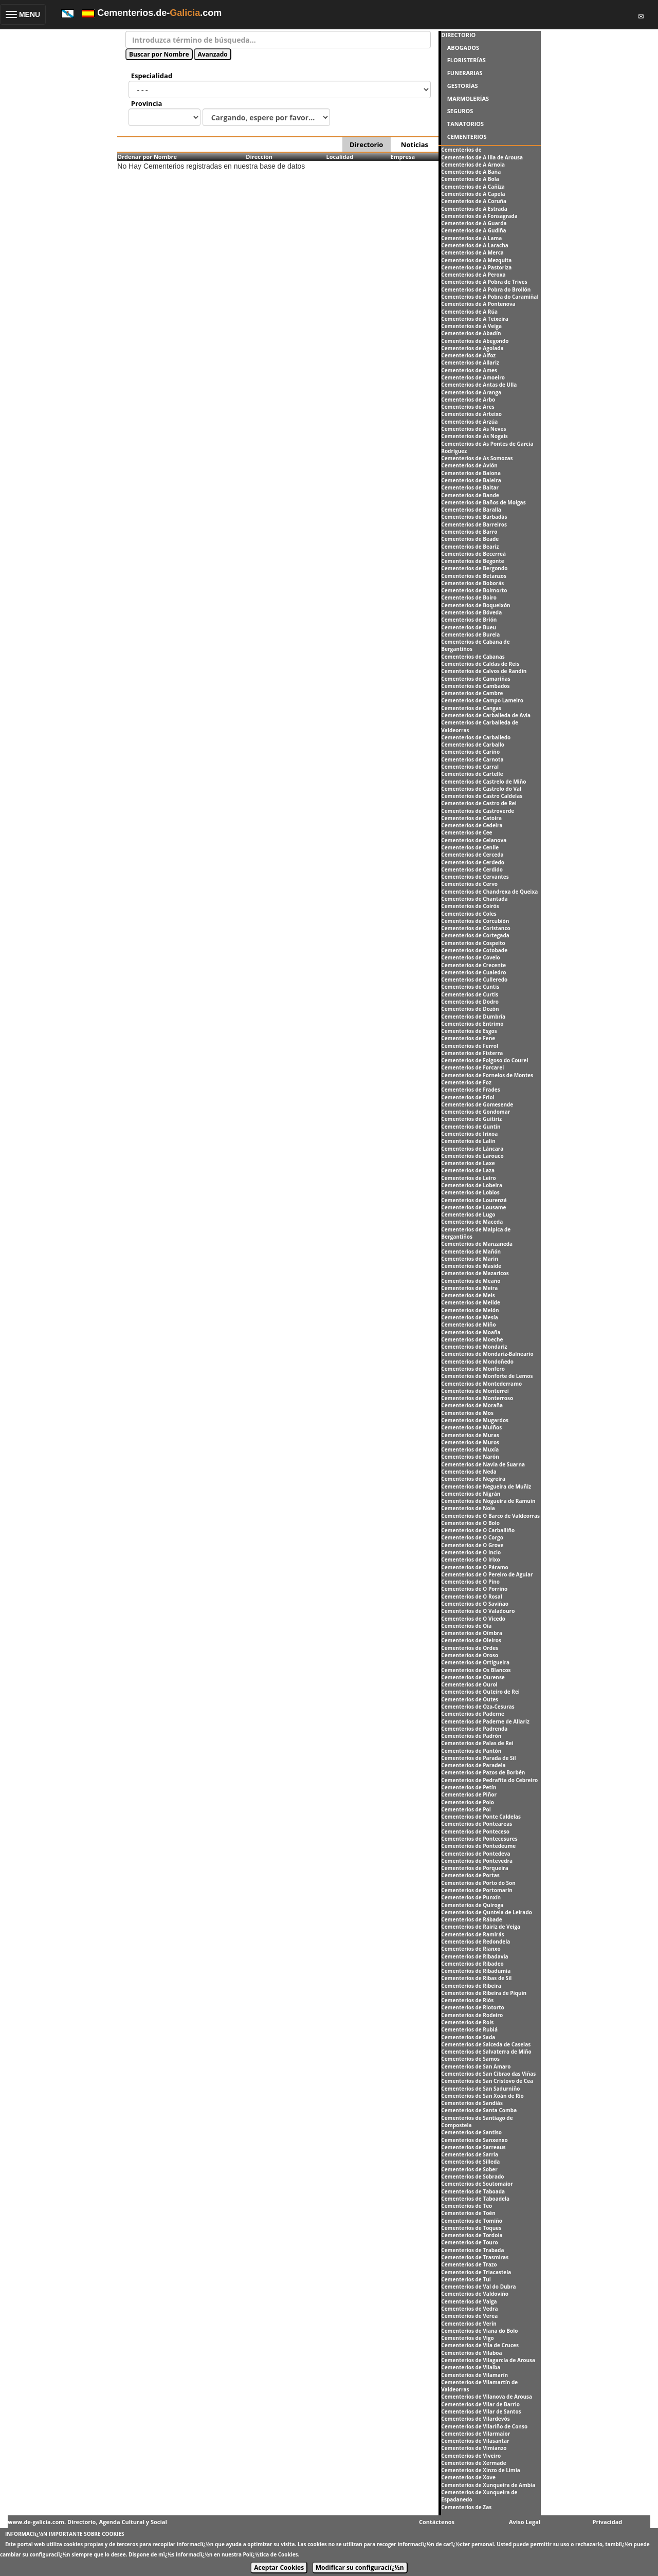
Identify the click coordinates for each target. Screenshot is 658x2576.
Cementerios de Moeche (472, 1339)
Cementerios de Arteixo (471, 414)
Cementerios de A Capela (473, 193)
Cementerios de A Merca (472, 252)
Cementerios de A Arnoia (473, 164)
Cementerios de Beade (470, 538)
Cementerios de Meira (469, 1288)
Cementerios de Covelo (470, 957)
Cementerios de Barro (469, 531)
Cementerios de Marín (469, 1258)
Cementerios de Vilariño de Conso (484, 2426)
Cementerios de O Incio (471, 1552)
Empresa (403, 156)
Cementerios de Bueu (468, 627)
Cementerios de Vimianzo (473, 2448)
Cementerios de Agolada (472, 348)
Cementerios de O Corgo (472, 1537)
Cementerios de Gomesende (477, 1104)
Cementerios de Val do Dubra (478, 2286)
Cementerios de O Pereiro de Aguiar (487, 1574)
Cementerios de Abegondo (474, 340)
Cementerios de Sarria (469, 2154)
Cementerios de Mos (467, 1413)
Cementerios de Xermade (473, 2462)
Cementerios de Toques (471, 2228)
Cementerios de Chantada (474, 898)
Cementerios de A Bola (470, 179)
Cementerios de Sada (468, 2037)
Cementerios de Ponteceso (475, 1831)
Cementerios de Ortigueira (475, 1662)
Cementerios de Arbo (468, 399)
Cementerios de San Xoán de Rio (482, 2095)
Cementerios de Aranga (471, 392)
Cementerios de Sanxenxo (474, 2140)
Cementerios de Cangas (471, 708)
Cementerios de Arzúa (469, 421)
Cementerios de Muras (470, 1435)
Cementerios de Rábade (471, 1919)
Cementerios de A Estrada (474, 208)
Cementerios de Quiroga (472, 1905)
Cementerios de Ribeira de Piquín (483, 1993)
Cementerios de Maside (471, 1265)
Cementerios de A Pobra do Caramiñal (489, 296)
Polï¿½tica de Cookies (270, 2554)
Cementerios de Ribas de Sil (476, 1978)
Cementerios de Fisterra (472, 1053)
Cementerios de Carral (470, 766)
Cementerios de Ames (469, 370)
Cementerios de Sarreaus (473, 2147)
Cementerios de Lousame (473, 1207)
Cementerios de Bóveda (471, 612)
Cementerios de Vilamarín (474, 2375)
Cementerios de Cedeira (471, 825)
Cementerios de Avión (469, 465)
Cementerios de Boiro (469, 597)
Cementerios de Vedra (469, 2308)
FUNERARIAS (465, 73)
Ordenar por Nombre (147, 156)
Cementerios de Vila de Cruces (480, 2345)
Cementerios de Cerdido (472, 869)
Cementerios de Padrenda (474, 1728)
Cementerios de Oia (466, 1625)
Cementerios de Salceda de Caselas (486, 2044)
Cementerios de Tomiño (471, 2220)
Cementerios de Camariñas (475, 678)
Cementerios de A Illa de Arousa (482, 157)
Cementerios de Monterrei (475, 1390)
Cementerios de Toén (468, 2213)
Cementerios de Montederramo (481, 1383)
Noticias (414, 144)
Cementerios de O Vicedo (473, 1618)
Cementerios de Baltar (470, 487)
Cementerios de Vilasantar (475, 2440)
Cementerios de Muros (470, 1442)
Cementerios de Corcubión (475, 920)
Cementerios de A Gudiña (473, 230)
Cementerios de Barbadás (474, 516)
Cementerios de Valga (469, 2301)
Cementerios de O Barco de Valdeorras (490, 1515)
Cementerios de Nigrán (470, 1493)
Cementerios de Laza (468, 1170)
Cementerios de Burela (470, 634)
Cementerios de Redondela (475, 1941)
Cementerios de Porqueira (474, 1868)
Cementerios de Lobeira (471, 1185)
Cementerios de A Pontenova (478, 303)
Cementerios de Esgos (469, 1031)
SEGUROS (460, 111)
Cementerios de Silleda (470, 2161)
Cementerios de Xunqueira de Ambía (488, 2485)
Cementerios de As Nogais (474, 436)
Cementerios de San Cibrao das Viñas (488, 2073)
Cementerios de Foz (466, 1082)
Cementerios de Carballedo (475, 737)
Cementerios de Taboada (473, 2191)
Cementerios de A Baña (471, 171)
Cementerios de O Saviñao (474, 1603)
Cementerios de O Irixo (470, 1559)
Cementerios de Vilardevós (475, 2418)
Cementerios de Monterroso (477, 1398)
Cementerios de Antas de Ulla (479, 384)
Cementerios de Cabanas (472, 656)
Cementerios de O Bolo (470, 1523)
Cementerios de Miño (468, 1324)
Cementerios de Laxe (468, 1163)
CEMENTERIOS (467, 136)
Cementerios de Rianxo (470, 1948)
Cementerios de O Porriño (474, 1588)
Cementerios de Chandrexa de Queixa (489, 891)
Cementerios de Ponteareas (476, 1823)
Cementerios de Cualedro (473, 972)
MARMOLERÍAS (468, 98)
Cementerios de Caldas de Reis (480, 663)
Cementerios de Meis (468, 1295)
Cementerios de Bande (470, 495)
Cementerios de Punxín (471, 1897)
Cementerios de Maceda (472, 1221)
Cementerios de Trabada (472, 2250)
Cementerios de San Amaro (475, 2066)
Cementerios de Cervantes (474, 876)
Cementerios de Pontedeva (475, 1853)
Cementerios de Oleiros (471, 1640)
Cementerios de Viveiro (471, 2455)
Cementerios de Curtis (469, 994)
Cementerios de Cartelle (472, 773)
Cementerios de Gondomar (475, 1111)
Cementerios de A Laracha (474, 245)
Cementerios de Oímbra (471, 1633)
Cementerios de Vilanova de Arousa (486, 2396)
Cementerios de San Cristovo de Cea (487, 2080)
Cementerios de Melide (470, 1302)
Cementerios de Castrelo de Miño (483, 781)
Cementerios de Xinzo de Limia (480, 2470)
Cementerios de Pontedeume (478, 1845)
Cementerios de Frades (470, 1089)
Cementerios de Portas (470, 1875)
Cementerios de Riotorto (472, 2007)
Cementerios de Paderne (472, 1713)
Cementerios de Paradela (473, 1765)
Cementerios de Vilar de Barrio (480, 2404)
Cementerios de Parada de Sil (478, 1758)
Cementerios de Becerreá (473, 553)
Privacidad (608, 2522)
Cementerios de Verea (469, 2315)
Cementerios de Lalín (468, 1141)
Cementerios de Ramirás (472, 1934)
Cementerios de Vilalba (470, 2367)
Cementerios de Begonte (472, 561)
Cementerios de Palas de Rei (477, 1743)
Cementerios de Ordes (469, 1648)
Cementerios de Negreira (473, 1478)
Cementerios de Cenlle (470, 847)
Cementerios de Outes (469, 1699)
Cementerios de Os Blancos (475, 1670)
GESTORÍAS (462, 85)
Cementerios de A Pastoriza (476, 267)
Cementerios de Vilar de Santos (481, 2411)
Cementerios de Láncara (472, 1148)
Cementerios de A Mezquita (476, 260)
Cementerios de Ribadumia (475, 1970)
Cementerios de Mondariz (474, 1346)
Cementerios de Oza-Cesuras (478, 1706)
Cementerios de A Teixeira (474, 318)
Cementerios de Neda (468, 1471)
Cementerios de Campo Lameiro (482, 700)
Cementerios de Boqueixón (475, 605)
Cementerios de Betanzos (473, 575)
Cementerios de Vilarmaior (475, 2433)
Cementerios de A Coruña (473, 201)
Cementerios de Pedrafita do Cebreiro (489, 1780)
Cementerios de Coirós (470, 906)
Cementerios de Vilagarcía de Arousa (488, 2360)
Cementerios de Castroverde (477, 810)
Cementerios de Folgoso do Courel (484, 1060)
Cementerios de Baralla (471, 509)
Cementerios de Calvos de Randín (483, 671)
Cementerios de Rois (467, 2022)
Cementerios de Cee (466, 832)
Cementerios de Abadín (471, 333)
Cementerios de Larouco (472, 1155)
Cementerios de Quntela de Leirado (486, 1912)
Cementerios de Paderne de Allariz (485, 1721)
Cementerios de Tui (465, 2279)
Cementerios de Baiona (471, 473)
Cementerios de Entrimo (472, 1023)
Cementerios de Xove (468, 2477)
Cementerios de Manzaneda (477, 1243)
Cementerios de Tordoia (471, 2235)
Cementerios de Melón (470, 1310)
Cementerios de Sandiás (472, 2103)
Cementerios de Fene (468, 1038)
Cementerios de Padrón (471, 1735)
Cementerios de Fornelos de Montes (487, 1075)
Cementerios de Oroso (469, 1655)
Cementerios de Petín (468, 1787)
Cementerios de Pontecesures (479, 1838)
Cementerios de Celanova (473, 840)
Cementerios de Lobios (470, 1192)
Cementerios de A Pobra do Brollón (486, 289)
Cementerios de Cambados (475, 686)
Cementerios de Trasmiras (474, 2257)
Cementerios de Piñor (469, 1794)
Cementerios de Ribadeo (472, 1963)
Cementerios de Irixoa (469, 1133)
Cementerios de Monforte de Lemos (487, 1376)
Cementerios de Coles (469, 913)
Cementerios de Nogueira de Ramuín (488, 1500)
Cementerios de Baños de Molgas (483, 502)
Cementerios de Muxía (470, 1449)
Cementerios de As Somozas (477, 458)
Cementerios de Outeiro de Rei (480, 1691)
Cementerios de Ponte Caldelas (481, 1816)
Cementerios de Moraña (472, 1405)
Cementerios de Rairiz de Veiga (480, 1926)
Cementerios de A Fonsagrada (479, 216)
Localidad (340, 156)
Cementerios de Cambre (472, 693)
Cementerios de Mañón (471, 1251)
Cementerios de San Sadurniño (480, 2088)
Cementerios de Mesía (469, 1317)
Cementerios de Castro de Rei (478, 803)
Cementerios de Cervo (469, 883)
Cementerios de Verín (469, 2323)
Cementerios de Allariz (470, 362)
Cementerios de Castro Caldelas (481, 796)
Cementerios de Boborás (472, 583)
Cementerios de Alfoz (468, 355)
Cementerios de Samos (470, 2058)
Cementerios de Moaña (470, 1332)
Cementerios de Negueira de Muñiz (486, 1486)
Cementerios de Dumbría (473, 1016)
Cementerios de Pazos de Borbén (483, 1772)
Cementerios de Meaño (470, 1280)
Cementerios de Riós (467, 2000)
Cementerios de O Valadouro (478, 1610)
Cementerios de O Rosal (471, 1596)
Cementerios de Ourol (469, 1684)
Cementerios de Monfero (473, 1368)
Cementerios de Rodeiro (472, 2015)
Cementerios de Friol (467, 1097)
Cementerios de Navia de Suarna (483, 1464)
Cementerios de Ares (467, 406)
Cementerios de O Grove (472, 1545)
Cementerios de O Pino (470, 1581)
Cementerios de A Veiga (471, 326)
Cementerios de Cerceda (472, 854)
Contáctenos (436, 2522)
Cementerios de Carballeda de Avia (486, 715)
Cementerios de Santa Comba (479, 2110)
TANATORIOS (465, 124)
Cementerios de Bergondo (474, 568)
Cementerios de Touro (469, 2242)
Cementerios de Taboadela (475, 2198)
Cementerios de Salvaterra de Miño (486, 2051)
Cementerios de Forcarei (472, 1067)
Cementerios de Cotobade (474, 950)
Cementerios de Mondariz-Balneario (487, 1353)
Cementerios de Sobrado (472, 2176)
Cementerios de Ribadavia (474, 1956)
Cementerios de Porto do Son (478, 1882)
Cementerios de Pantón (471, 1750)
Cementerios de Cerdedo (472, 862)
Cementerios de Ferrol (469, 1045)
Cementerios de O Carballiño (478, 1530)
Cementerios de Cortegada (475, 935)
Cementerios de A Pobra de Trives (484, 281)
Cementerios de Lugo (468, 1214)
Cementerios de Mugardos (474, 1420)
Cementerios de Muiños (471, 1427)
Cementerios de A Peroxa (473, 274)
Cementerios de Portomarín (477, 1890)
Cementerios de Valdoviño (474, 2293)
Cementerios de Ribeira (471, 1985)
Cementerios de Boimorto (474, 590)
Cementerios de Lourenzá (473, 1200)
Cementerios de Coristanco (475, 928)
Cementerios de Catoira (471, 818)
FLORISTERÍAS (466, 60)
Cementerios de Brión (469, 619)
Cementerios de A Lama (471, 238)
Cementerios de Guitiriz (471, 1118)
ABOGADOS (463, 47)
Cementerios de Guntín (470, 1126)
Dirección (259, 156)
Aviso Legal (524, 2522)
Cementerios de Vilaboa (471, 2352)
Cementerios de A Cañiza (472, 186)
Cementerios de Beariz (470, 546)
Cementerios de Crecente (473, 965)
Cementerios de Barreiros (474, 524)
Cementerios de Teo (466, 2205)
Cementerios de (461, 149)
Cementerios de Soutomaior (477, 2183)
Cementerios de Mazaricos (474, 1273)
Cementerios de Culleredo (474, 979)
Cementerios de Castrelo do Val (481, 788)
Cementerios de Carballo (472, 744)
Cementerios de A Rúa (469, 311)
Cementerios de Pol (466, 1809)
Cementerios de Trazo (469, 2264)
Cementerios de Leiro (468, 1178)
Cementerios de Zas (466, 2507)
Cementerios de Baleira (471, 480)
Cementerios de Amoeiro (473, 377)
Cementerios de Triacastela (476, 2272)
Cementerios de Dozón (470, 1008)
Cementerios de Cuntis (470, 986)
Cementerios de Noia (468, 1508)
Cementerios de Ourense (472, 1677)
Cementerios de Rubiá (469, 2029)
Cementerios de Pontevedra (477, 1860)
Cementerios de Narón (470, 1456)
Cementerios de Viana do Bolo (479, 2330)
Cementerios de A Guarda (473, 223)
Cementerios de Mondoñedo (477, 1361)
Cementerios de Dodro (470, 1001)
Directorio (366, 144)
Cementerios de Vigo (467, 2338)
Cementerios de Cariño (470, 751)
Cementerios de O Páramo (474, 1567)
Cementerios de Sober (469, 2169)
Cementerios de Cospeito (473, 943)
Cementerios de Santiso (471, 2132)
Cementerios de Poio (467, 1802)
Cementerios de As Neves (473, 428)
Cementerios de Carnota (472, 759)
